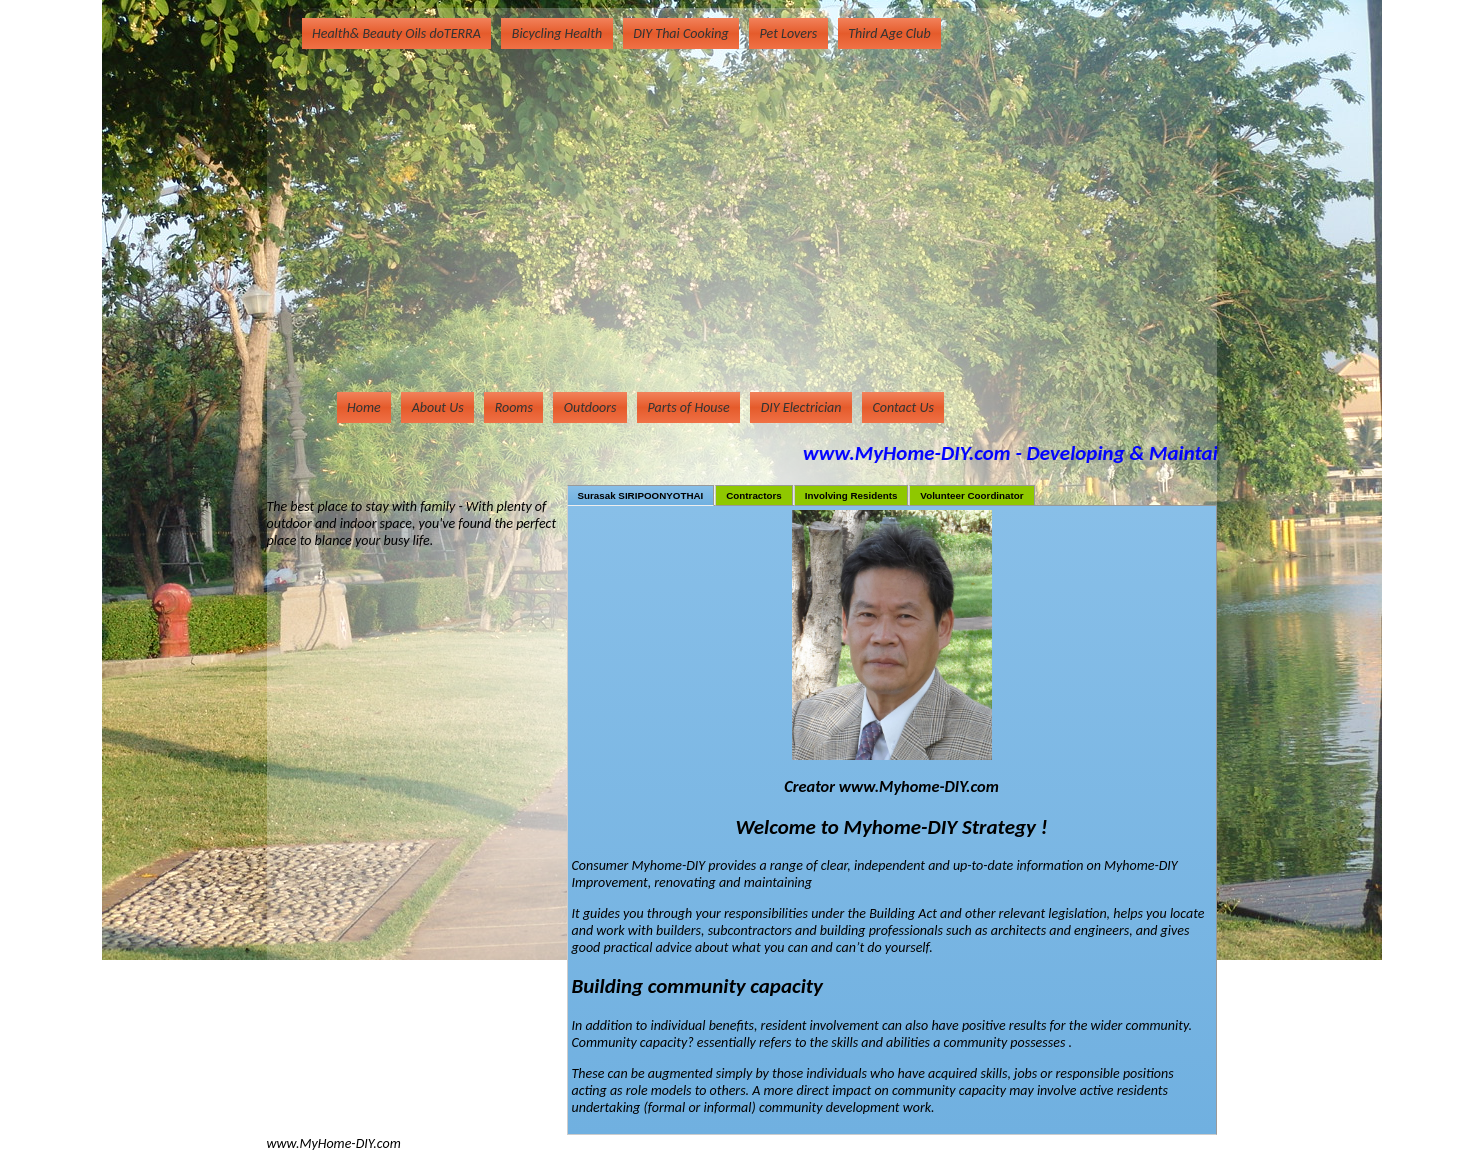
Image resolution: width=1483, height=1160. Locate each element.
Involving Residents (851, 495)
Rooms (514, 407)
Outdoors (590, 407)
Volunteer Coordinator (971, 495)
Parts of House (689, 407)
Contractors (754, 495)
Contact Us (903, 407)
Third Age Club (889, 33)
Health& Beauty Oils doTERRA (396, 33)
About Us (438, 407)
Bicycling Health (557, 33)
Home (364, 407)
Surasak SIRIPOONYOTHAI (641, 495)
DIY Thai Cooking (680, 33)
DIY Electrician (801, 407)
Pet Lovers (789, 33)
